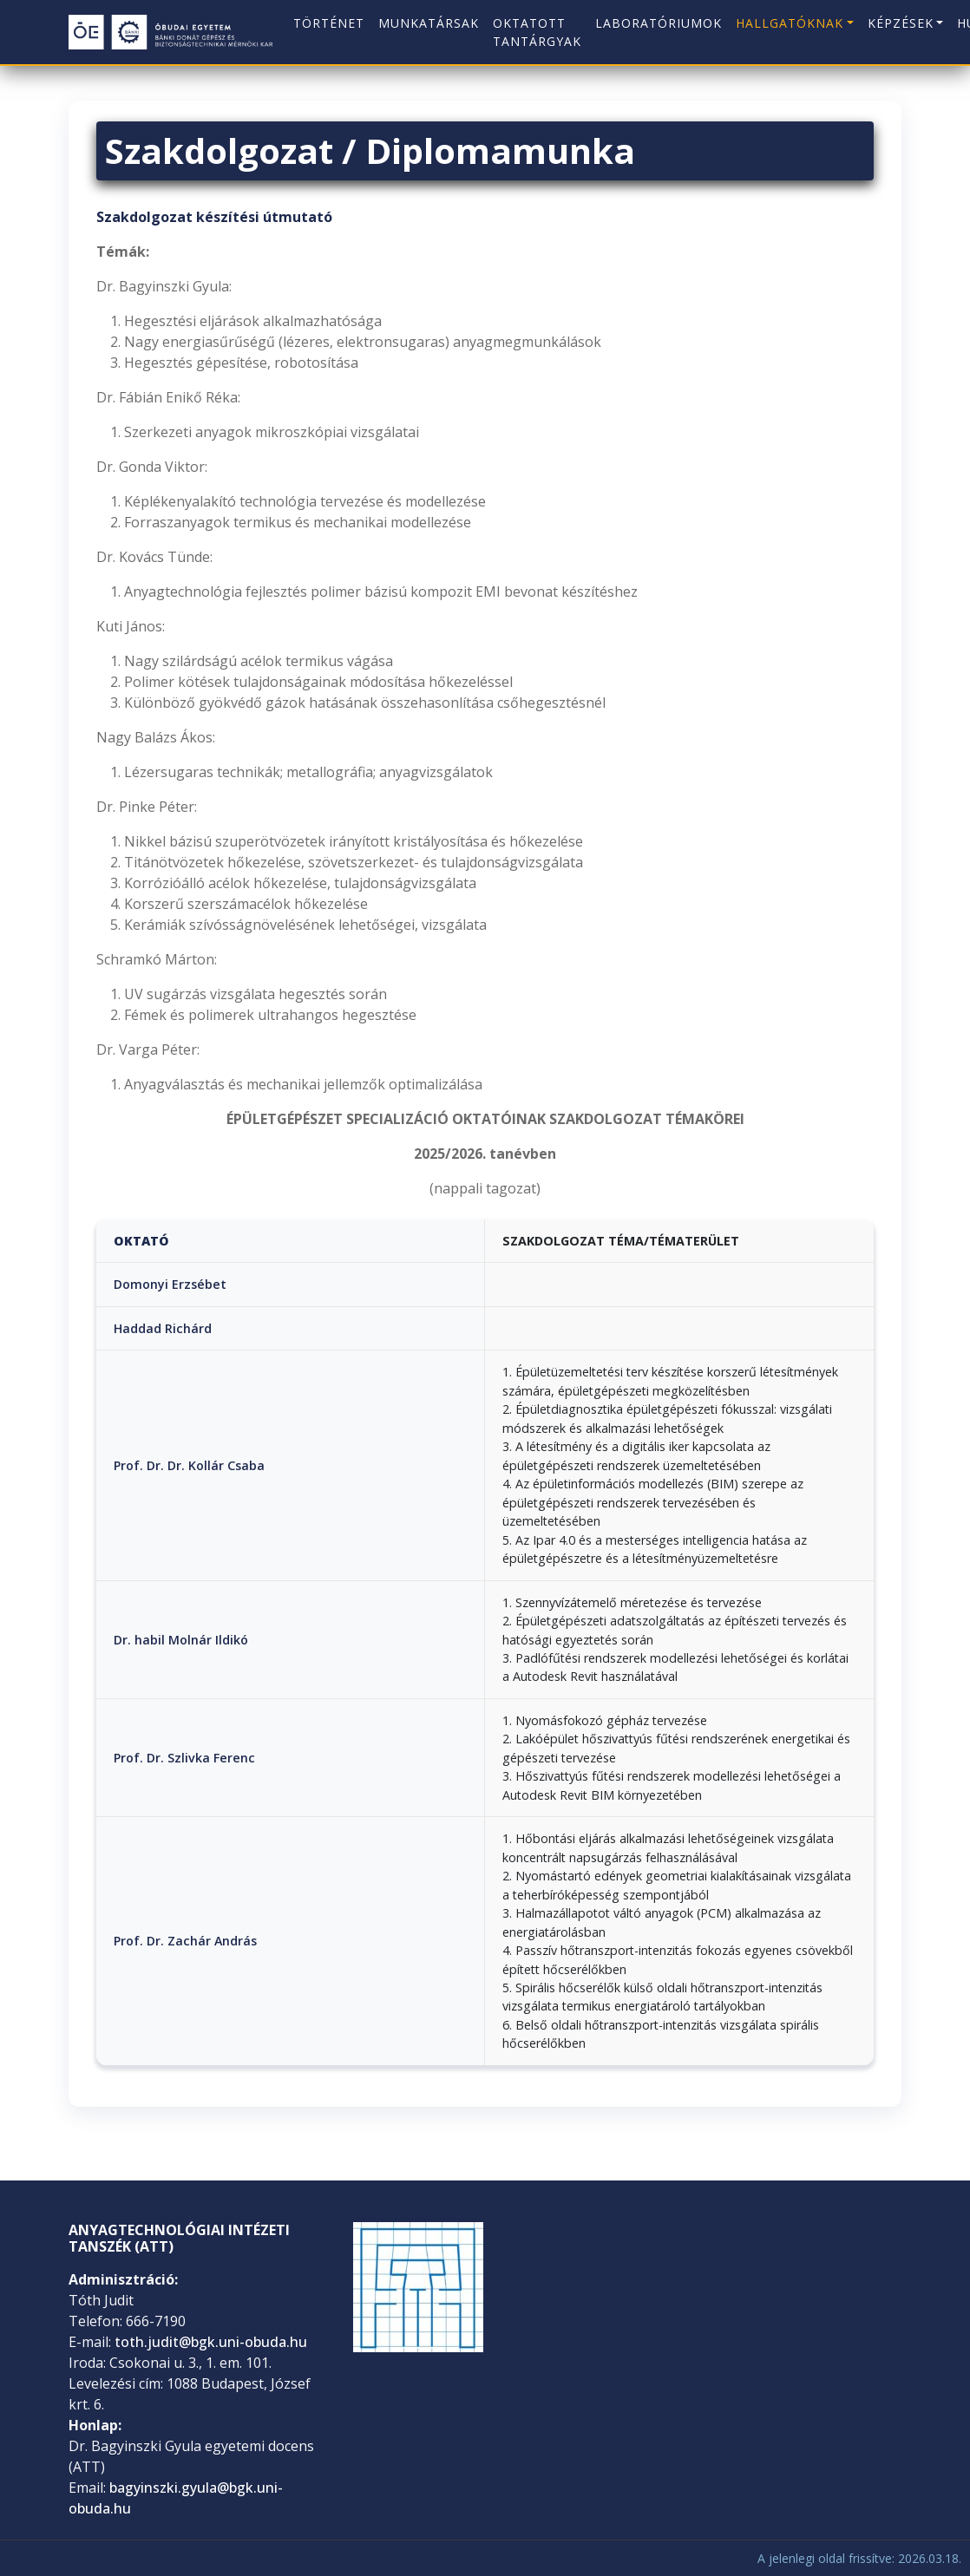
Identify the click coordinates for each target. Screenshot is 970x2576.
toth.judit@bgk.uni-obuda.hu (211, 2341)
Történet (328, 23)
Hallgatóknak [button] (789, 23)
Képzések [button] (901, 23)
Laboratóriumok (658, 23)
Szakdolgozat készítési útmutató (214, 216)
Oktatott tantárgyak (537, 32)
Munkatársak (428, 23)
